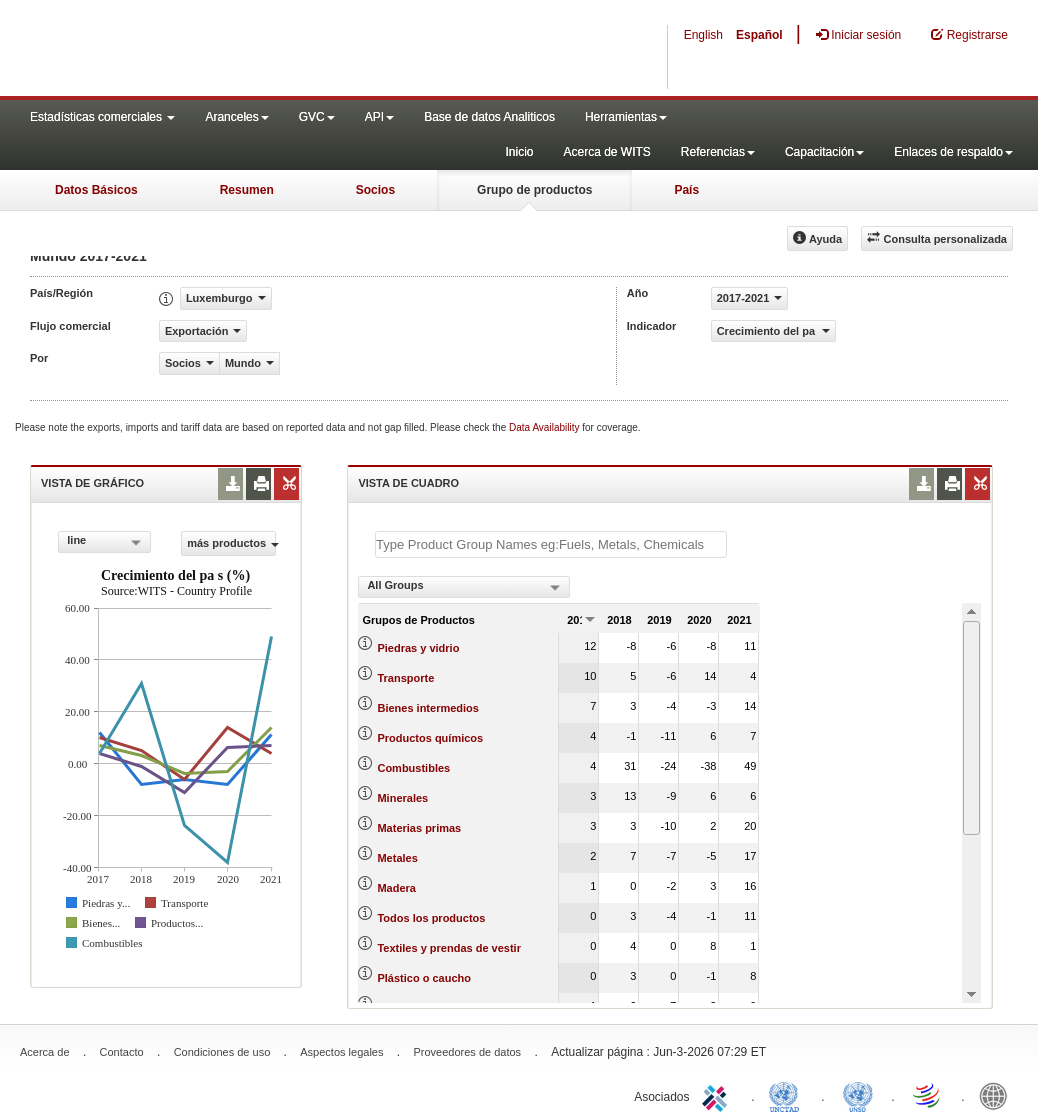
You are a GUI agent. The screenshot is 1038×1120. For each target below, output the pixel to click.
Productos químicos (430, 738)
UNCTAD (788, 1095)
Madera (396, 888)
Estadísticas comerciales (102, 117)
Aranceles (236, 117)
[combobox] (104, 542)
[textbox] (551, 544)
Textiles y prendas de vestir (448, 948)
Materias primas (419, 828)
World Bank (998, 1095)
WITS (200, 50)
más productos (231, 543)
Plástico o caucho (424, 978)
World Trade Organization (928, 1095)
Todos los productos (431, 918)
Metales (397, 858)
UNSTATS (858, 1095)
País (686, 190)
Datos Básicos (96, 190)
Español (759, 35)
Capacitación (824, 152)
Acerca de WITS (606, 152)
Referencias (718, 152)
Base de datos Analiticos (489, 117)
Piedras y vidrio (418, 648)
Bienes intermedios (427, 708)
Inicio (519, 152)
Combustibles (413, 768)
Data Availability (545, 427)
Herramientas (626, 117)
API (379, 117)
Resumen (247, 190)
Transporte (405, 678)
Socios (375, 190)
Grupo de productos (534, 190)
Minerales (402, 798)
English (703, 35)
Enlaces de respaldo (953, 152)
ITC (718, 1095)
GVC (317, 117)
